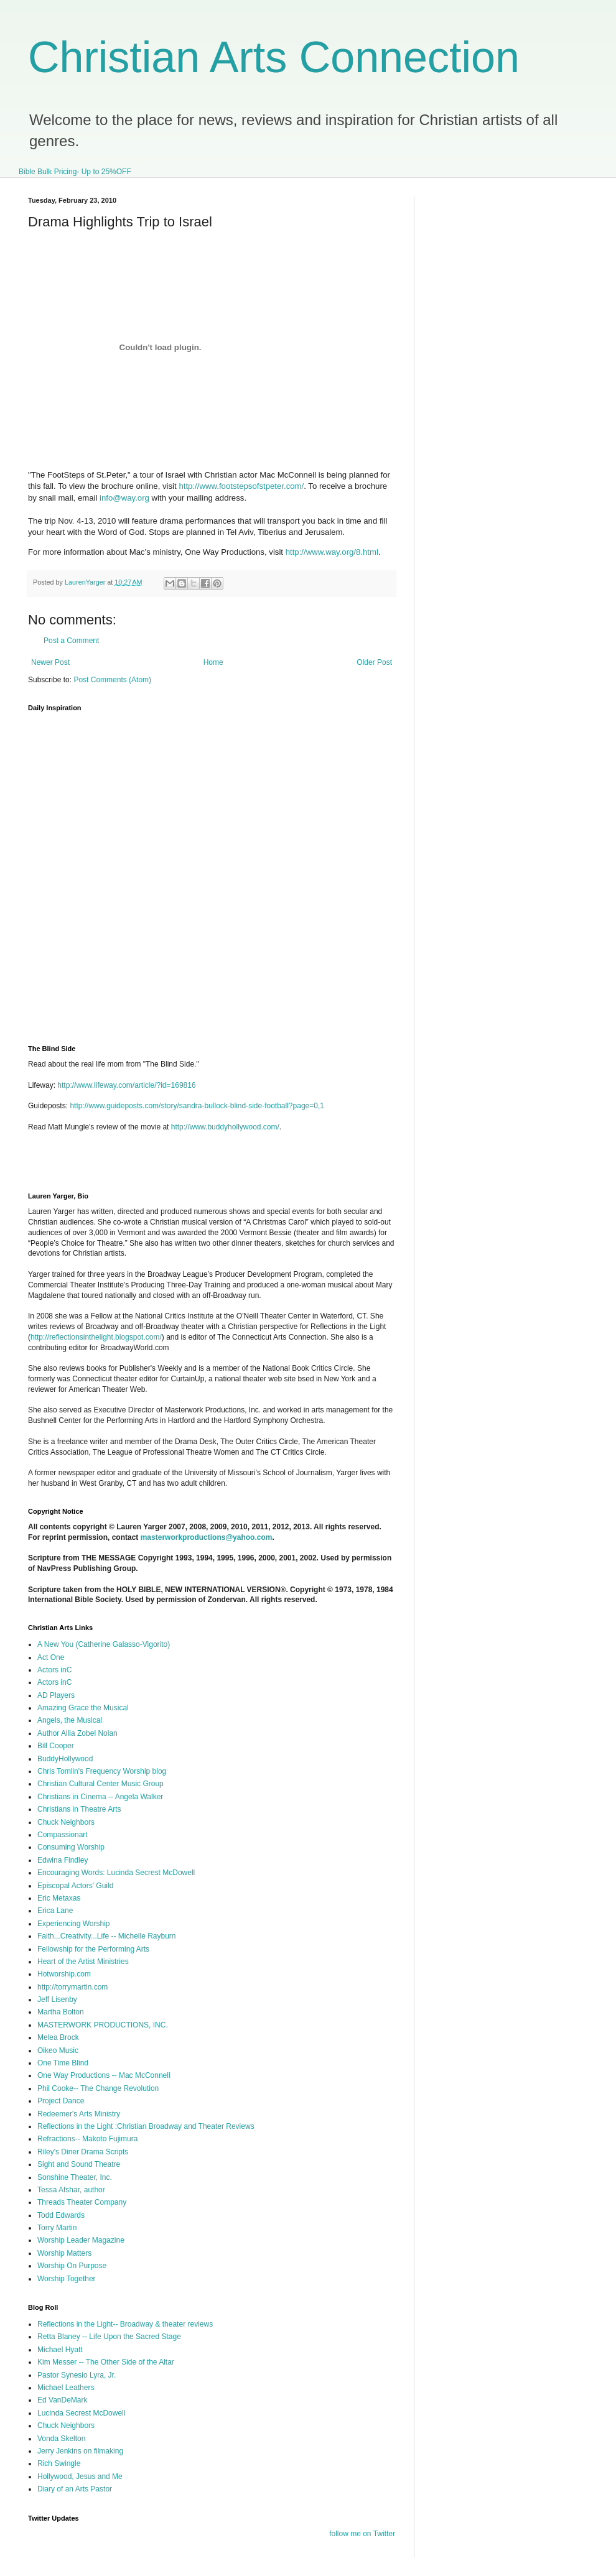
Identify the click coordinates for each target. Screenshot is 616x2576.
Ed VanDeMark (62, 2400)
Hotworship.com (64, 1974)
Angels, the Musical (69, 1720)
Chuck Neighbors (66, 1822)
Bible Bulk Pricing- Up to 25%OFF (75, 171)
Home (213, 662)
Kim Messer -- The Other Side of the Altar (105, 2362)
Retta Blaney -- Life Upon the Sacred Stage (109, 2336)
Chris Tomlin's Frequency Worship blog (101, 1771)
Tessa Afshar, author (71, 2189)
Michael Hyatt (60, 2349)
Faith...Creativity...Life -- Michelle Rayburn (106, 1936)
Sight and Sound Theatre (78, 2164)
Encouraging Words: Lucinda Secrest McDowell (116, 1872)
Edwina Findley (62, 1860)
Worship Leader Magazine (80, 2240)
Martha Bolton (60, 2012)
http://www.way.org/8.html (332, 552)
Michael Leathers (65, 2387)
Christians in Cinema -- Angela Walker (100, 1796)
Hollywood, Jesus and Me (80, 2476)
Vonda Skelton (61, 2438)
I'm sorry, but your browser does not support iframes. (222, 870)
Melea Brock (58, 2037)
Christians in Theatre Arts (79, 1809)
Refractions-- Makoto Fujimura (87, 2138)
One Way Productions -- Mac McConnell (103, 2075)
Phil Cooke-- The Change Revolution (98, 2088)
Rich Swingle (58, 2463)
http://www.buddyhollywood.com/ (225, 1127)
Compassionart (62, 1834)
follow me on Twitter (362, 2533)
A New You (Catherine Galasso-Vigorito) (103, 1644)
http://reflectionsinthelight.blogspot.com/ (96, 1337)
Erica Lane (55, 1910)
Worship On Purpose (71, 2265)
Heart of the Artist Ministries (83, 1961)
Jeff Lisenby (57, 1999)
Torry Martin (57, 2227)
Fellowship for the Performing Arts (93, 1949)
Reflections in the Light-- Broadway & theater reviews (125, 2324)
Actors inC (54, 1670)
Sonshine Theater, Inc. (74, 2177)
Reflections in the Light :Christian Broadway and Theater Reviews (145, 2126)
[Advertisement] (173, 1165)
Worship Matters (64, 2253)
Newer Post (50, 662)
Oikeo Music (57, 2050)
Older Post (374, 662)
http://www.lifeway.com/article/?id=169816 (126, 1085)
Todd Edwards (61, 2215)
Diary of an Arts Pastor (74, 2489)
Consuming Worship (71, 1847)
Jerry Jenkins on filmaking (80, 2451)
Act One (50, 1657)
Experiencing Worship (73, 1923)
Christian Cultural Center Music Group (100, 1783)
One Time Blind (62, 2063)
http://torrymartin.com (72, 1987)
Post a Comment (71, 640)
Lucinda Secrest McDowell (81, 2413)
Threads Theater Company (81, 2202)
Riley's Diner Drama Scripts (82, 2151)
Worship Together (66, 2278)
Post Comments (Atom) (112, 679)
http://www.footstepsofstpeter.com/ (241, 486)
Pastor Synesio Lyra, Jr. (76, 2375)
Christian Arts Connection (274, 57)
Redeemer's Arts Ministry (78, 2114)
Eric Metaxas (58, 1898)
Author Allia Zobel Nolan (77, 1733)
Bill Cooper (55, 1745)
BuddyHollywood (65, 1758)
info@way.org (124, 498)
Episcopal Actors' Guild (75, 1885)
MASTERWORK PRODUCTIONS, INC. (102, 2025)
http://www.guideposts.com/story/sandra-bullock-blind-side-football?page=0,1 (197, 1105)
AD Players (56, 1695)
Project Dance (60, 2100)
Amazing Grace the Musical (83, 1707)
